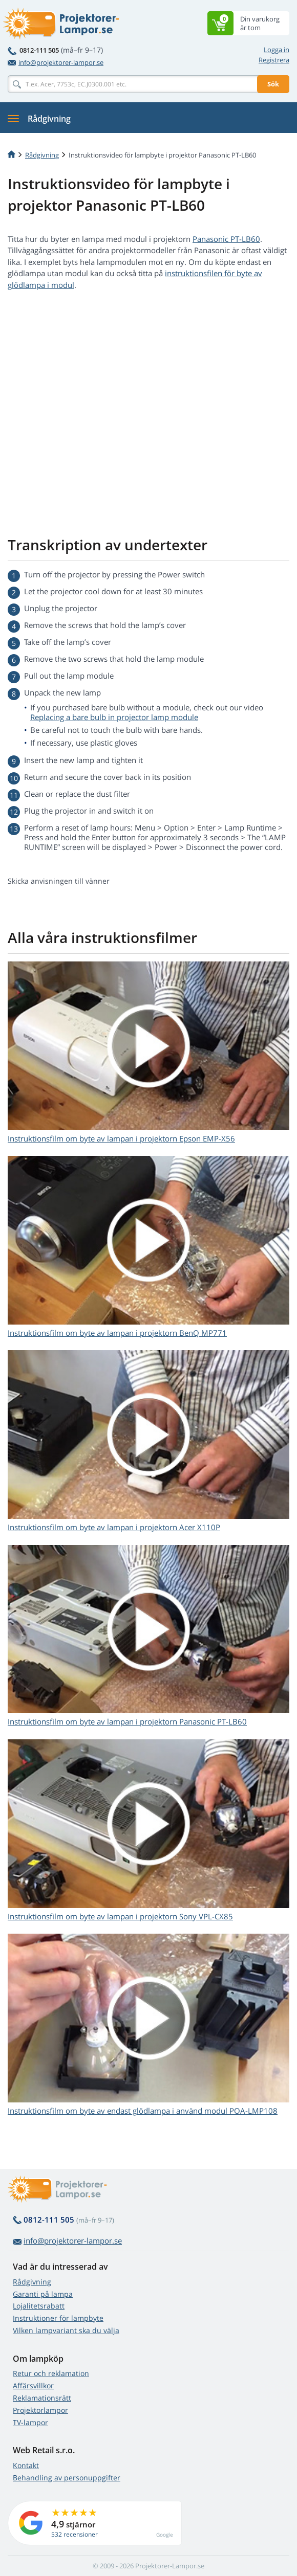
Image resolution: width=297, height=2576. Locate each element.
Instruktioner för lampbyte (58, 2318)
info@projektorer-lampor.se (55, 62)
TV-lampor (30, 2422)
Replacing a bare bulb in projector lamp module (114, 717)
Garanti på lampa (43, 2294)
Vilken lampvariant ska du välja (66, 2330)
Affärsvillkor (33, 2385)
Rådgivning (32, 2282)
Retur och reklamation (51, 2373)
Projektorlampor (40, 2410)
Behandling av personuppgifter (66, 2477)
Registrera (274, 59)
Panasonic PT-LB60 (226, 239)
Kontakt (26, 2465)
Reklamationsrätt (42, 2398)
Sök (273, 83)
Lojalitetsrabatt (39, 2306)
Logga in (276, 49)
